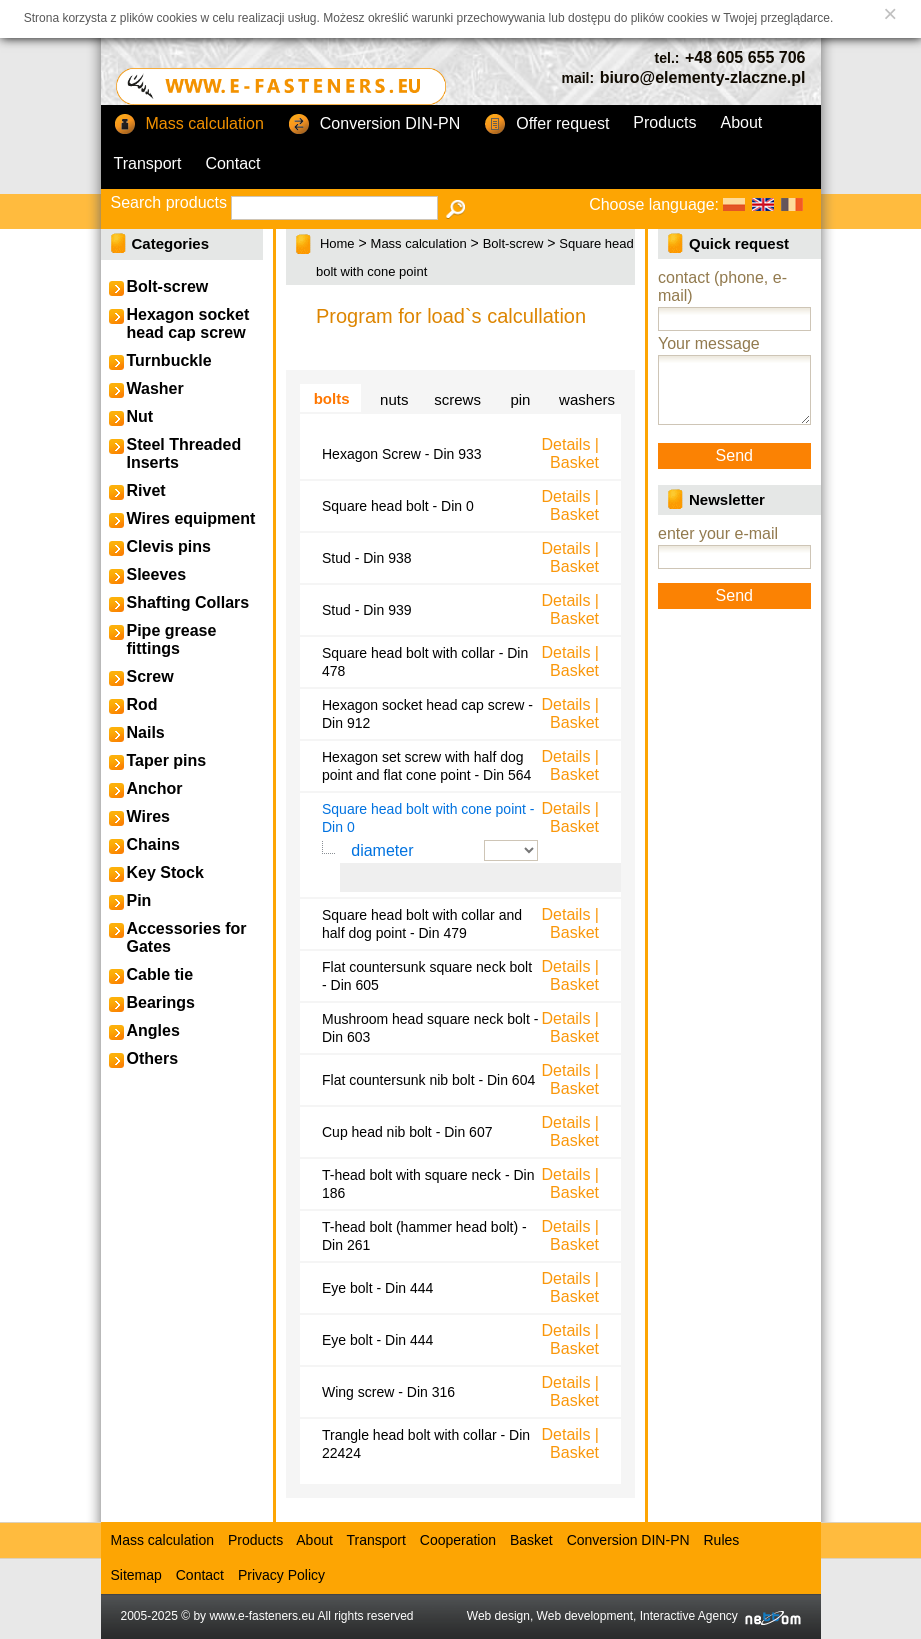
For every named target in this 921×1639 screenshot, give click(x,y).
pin (520, 399)
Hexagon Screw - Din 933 (402, 454)
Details (565, 444)
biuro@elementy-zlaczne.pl (703, 77)
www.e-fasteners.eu (261, 1616)
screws (457, 399)
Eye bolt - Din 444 (377, 1288)
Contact (232, 163)
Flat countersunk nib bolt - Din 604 (428, 1080)
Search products (169, 202)
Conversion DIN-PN (374, 125)
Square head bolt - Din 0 (398, 506)
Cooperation (458, 1540)
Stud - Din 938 (367, 558)
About (742, 122)
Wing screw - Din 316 (388, 1392)
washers (587, 399)
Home (337, 243)
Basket (574, 462)
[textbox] (334, 208)
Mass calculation (189, 125)
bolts (332, 398)
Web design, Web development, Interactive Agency (634, 1616)
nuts (394, 399)
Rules (721, 1540)
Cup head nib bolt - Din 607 (407, 1132)
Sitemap (136, 1575)
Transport (148, 163)
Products (664, 122)
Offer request (546, 125)
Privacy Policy (281, 1575)
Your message (709, 343)
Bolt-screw (513, 243)
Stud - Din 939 (367, 610)
